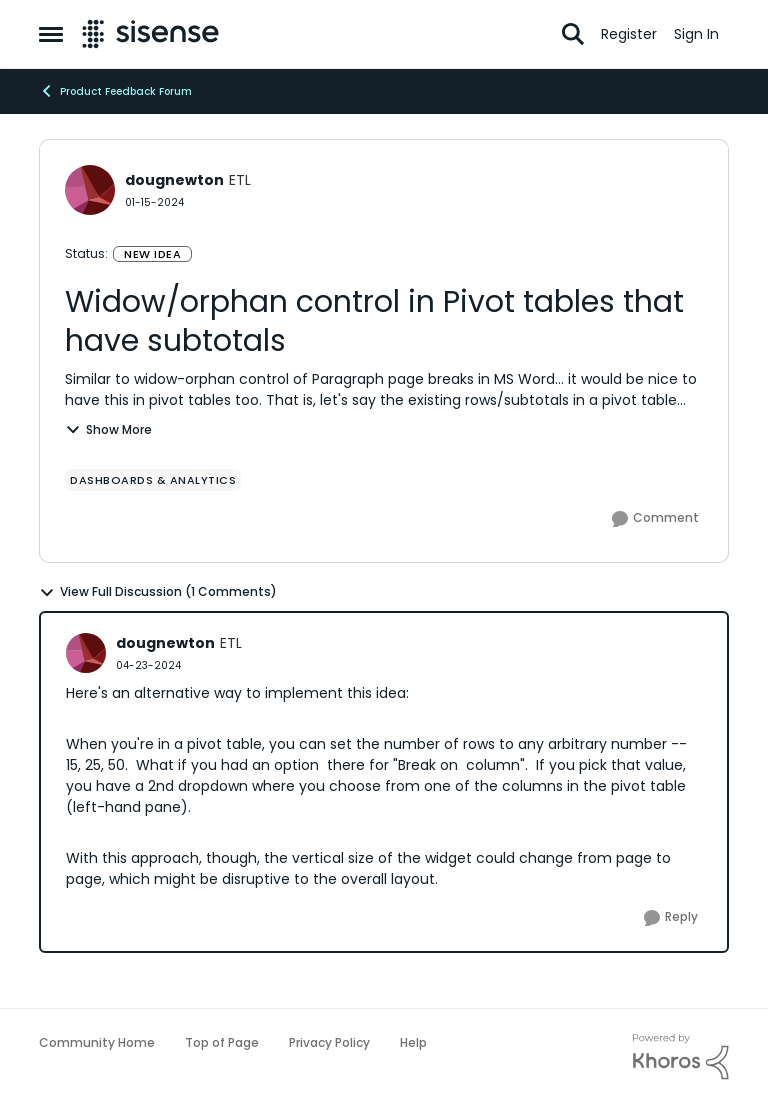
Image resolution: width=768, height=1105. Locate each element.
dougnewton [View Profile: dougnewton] (174, 180)
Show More (108, 429)
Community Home (97, 1042)
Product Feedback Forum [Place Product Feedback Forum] (115, 91)
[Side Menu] (51, 34)
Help (413, 1042)
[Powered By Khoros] (681, 1057)
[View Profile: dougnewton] (90, 190)
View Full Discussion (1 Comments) (158, 592)
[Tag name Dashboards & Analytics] (153, 480)
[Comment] (655, 519)
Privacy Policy (329, 1042)
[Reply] (671, 918)
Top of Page (222, 1042)
